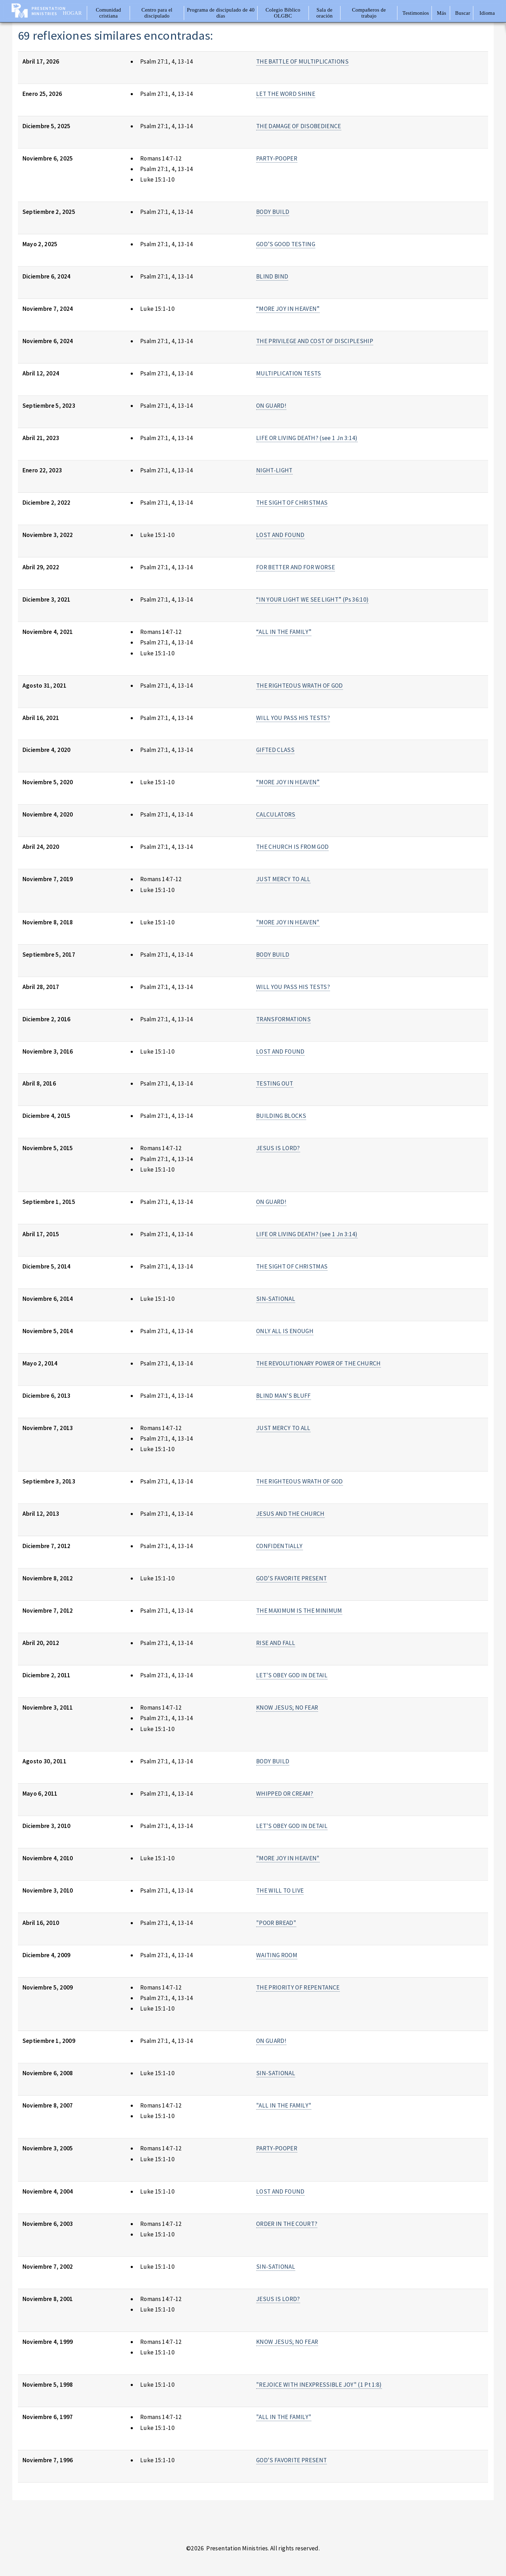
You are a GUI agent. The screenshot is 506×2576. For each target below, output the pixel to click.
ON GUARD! (271, 405)
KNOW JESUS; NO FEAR (287, 1707)
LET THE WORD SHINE (285, 94)
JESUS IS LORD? (278, 1148)
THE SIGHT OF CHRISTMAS (292, 502)
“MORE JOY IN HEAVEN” (288, 309)
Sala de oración (324, 13)
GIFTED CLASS (275, 750)
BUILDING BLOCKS (281, 1116)
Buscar (462, 13)
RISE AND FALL (276, 1643)
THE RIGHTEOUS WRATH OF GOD (299, 685)
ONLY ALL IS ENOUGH (284, 1331)
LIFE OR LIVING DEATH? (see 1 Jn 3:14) (307, 438)
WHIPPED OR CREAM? (284, 1793)
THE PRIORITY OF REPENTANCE (298, 1987)
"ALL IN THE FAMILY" (284, 2105)
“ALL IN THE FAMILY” (284, 632)
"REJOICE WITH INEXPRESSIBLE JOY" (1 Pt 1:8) (319, 2384)
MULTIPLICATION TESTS (288, 373)
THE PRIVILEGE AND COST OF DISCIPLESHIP (314, 341)
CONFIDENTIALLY (279, 1546)
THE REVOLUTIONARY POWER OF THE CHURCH (318, 1363)
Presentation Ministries (49, 11)
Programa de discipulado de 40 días (220, 13)
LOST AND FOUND (280, 535)
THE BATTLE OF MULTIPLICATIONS (302, 61)
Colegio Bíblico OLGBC (283, 13)
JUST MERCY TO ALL (283, 879)
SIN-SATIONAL (275, 1299)
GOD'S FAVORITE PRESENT (291, 1578)
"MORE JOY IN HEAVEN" (288, 922)
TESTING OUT (274, 1083)
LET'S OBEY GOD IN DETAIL (291, 1675)
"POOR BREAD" (276, 1923)
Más (441, 13)
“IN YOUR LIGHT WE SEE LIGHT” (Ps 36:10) (312, 599)
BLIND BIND (272, 276)
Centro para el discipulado (157, 13)
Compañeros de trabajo (369, 13)
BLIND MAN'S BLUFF (283, 1396)
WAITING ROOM (276, 1955)
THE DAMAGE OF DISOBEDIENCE (298, 126)
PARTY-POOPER (276, 158)
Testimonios (415, 13)
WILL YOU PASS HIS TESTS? (293, 718)
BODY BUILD (272, 212)
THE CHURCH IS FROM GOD (292, 847)
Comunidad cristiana (108, 13)
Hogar (72, 13)
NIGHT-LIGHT (274, 470)
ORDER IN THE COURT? (287, 2224)
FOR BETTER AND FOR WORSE (295, 567)
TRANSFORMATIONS (283, 1019)
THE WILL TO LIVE (280, 1890)
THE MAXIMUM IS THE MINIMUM (299, 1610)
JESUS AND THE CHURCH (290, 1514)
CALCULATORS (276, 814)
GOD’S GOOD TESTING (285, 244)
